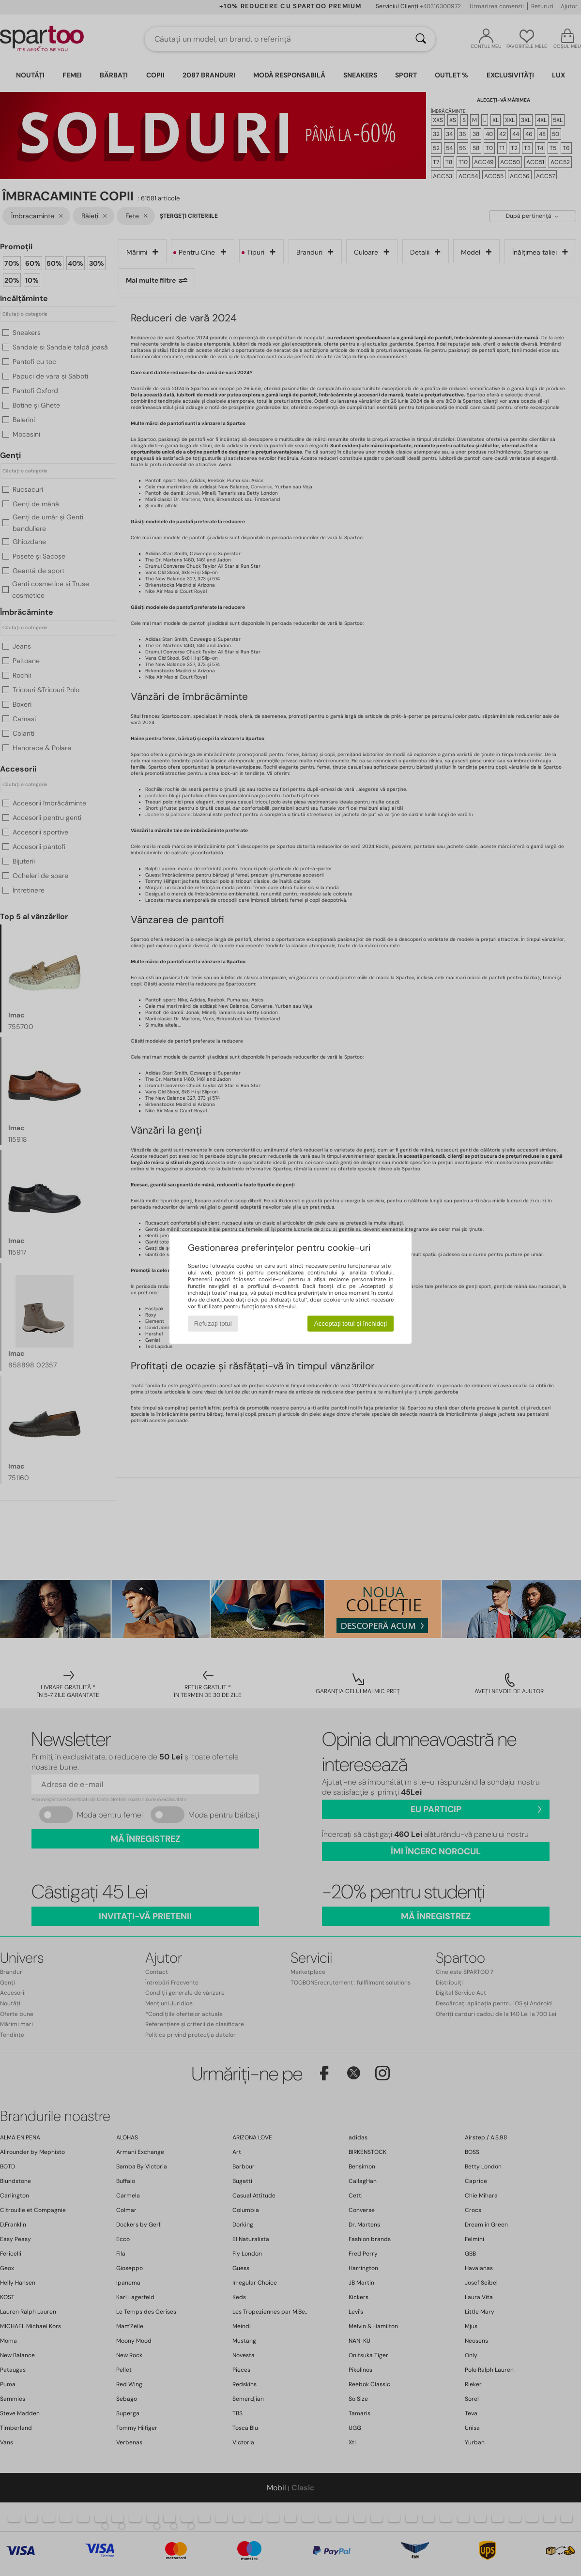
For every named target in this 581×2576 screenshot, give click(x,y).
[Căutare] (420, 39)
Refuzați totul (213, 1323)
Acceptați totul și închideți (350, 1323)
